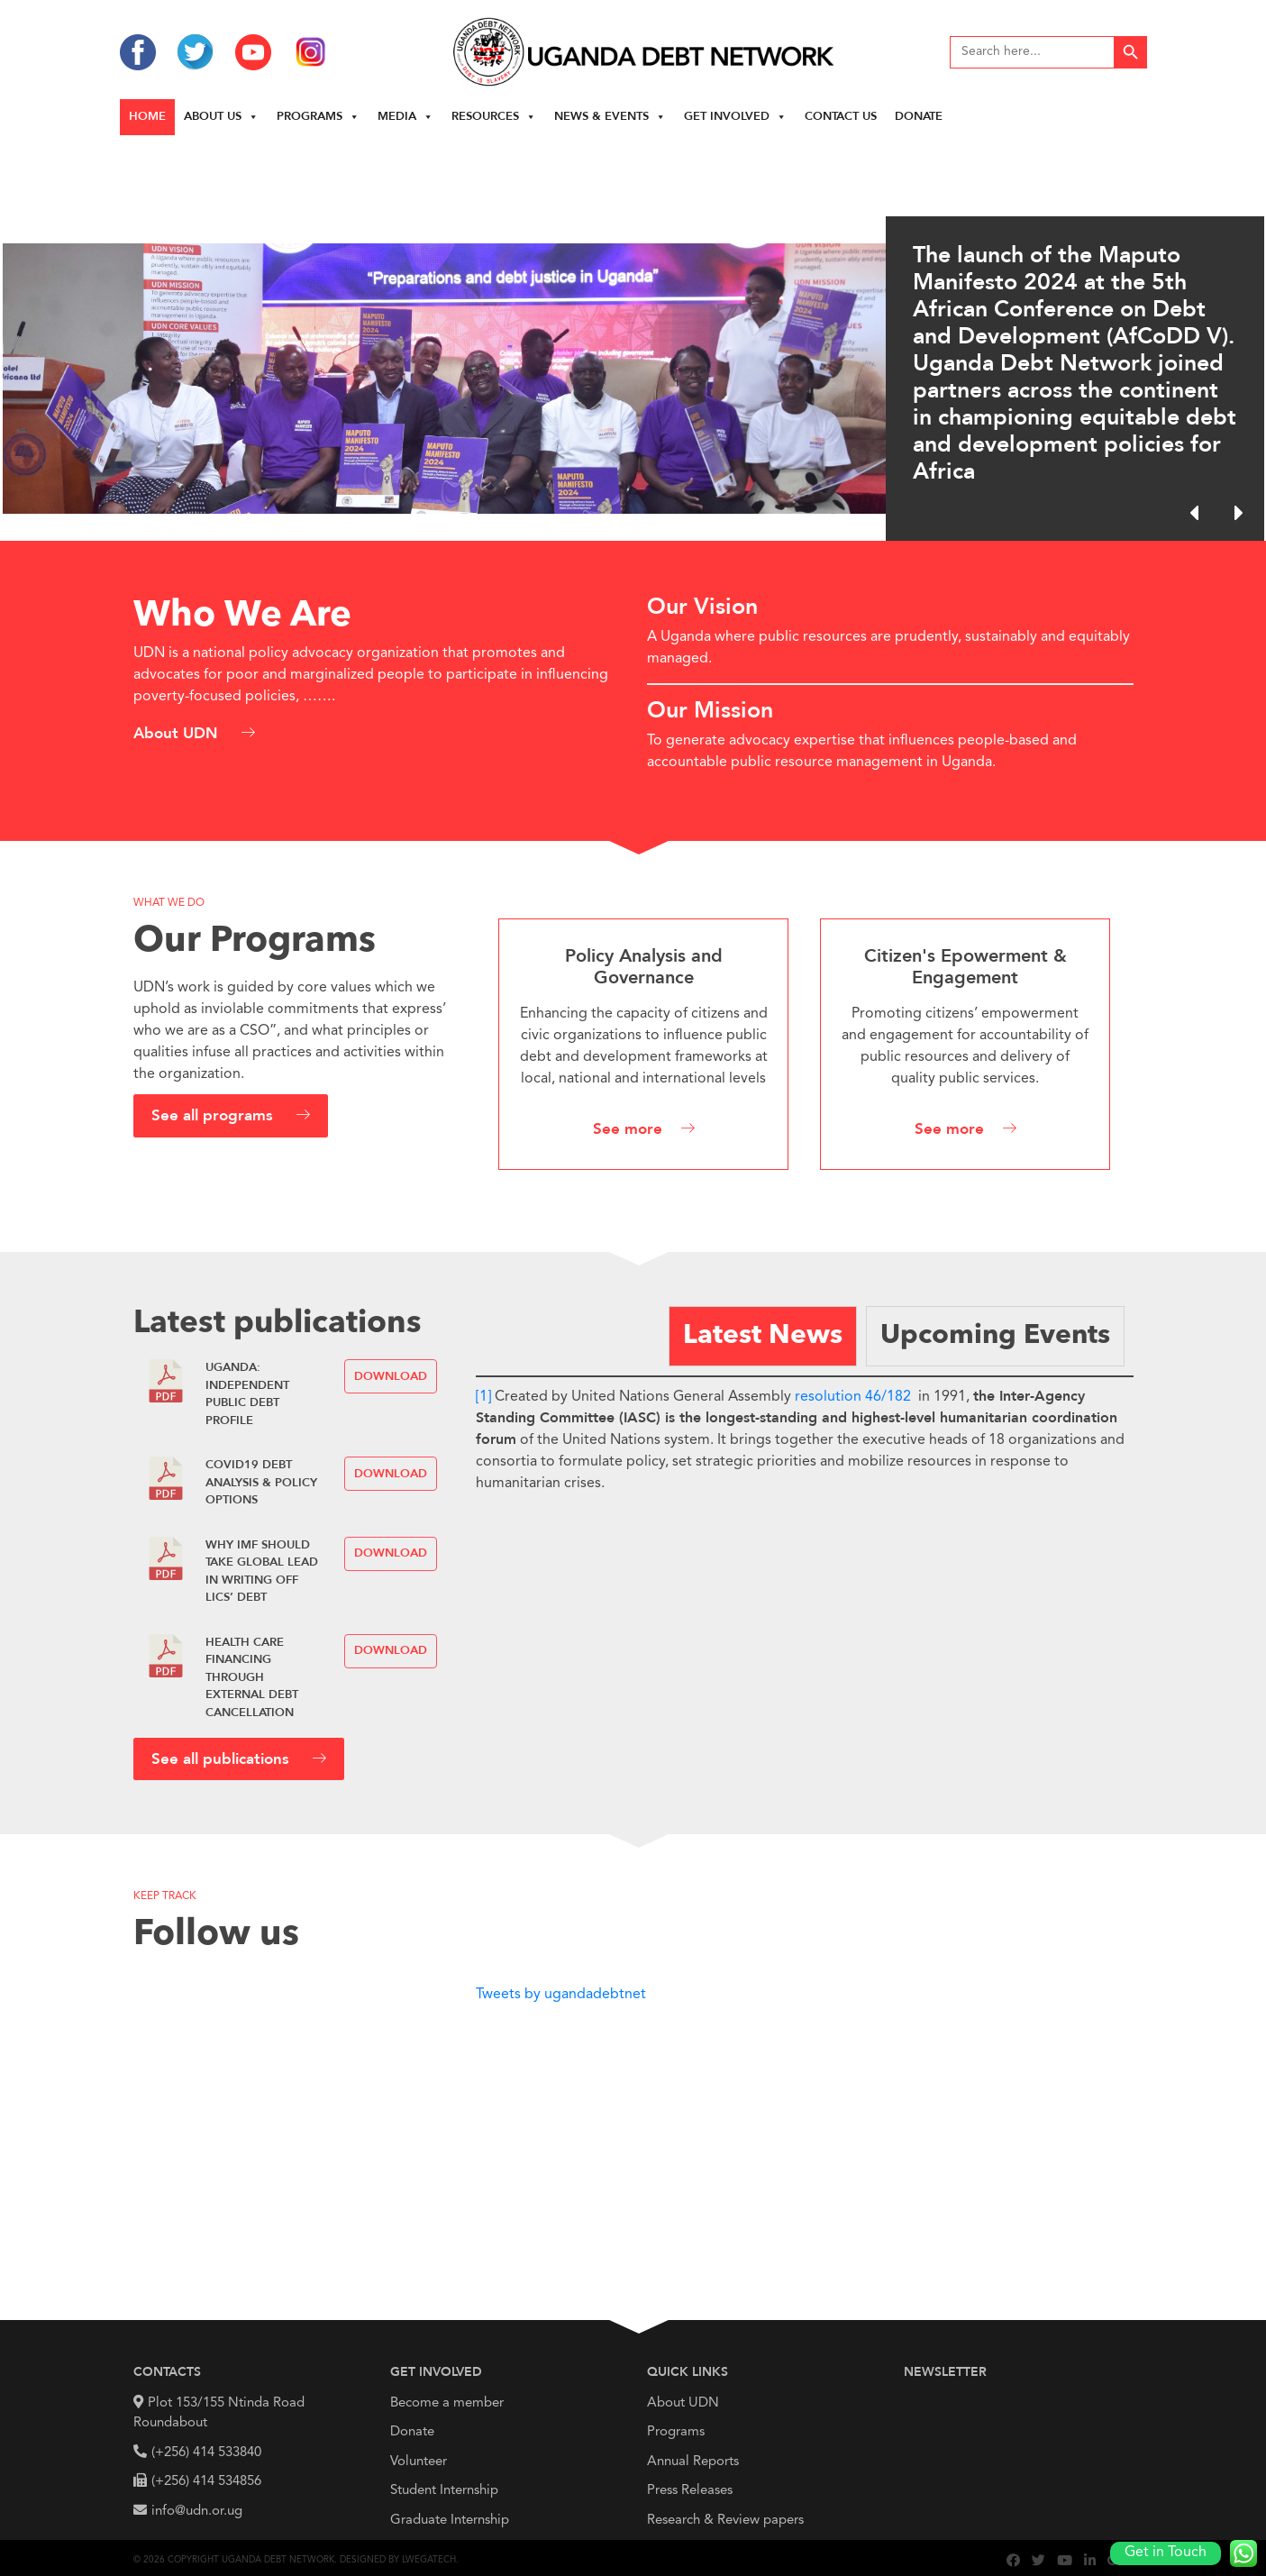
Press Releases (690, 2491)
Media (405, 117)
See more (627, 1129)
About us (221, 117)
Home (147, 117)
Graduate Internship (449, 2520)
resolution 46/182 (853, 1397)
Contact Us (841, 117)
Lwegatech (429, 2559)
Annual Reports (693, 2462)
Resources (493, 117)
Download (390, 1377)
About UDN (178, 734)
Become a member (447, 2403)
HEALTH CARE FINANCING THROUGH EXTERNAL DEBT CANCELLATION (251, 1678)
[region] (633, 338)
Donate (919, 117)
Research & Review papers (725, 2520)
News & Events (610, 117)
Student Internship (444, 2491)
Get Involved (735, 117)
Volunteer (418, 2462)
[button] (1238, 512)
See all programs (214, 1116)
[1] (483, 1397)
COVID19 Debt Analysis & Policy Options (261, 1482)
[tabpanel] (805, 1434)
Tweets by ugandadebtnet (561, 1994)
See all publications (222, 1760)
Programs (318, 117)
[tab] (763, 1336)
